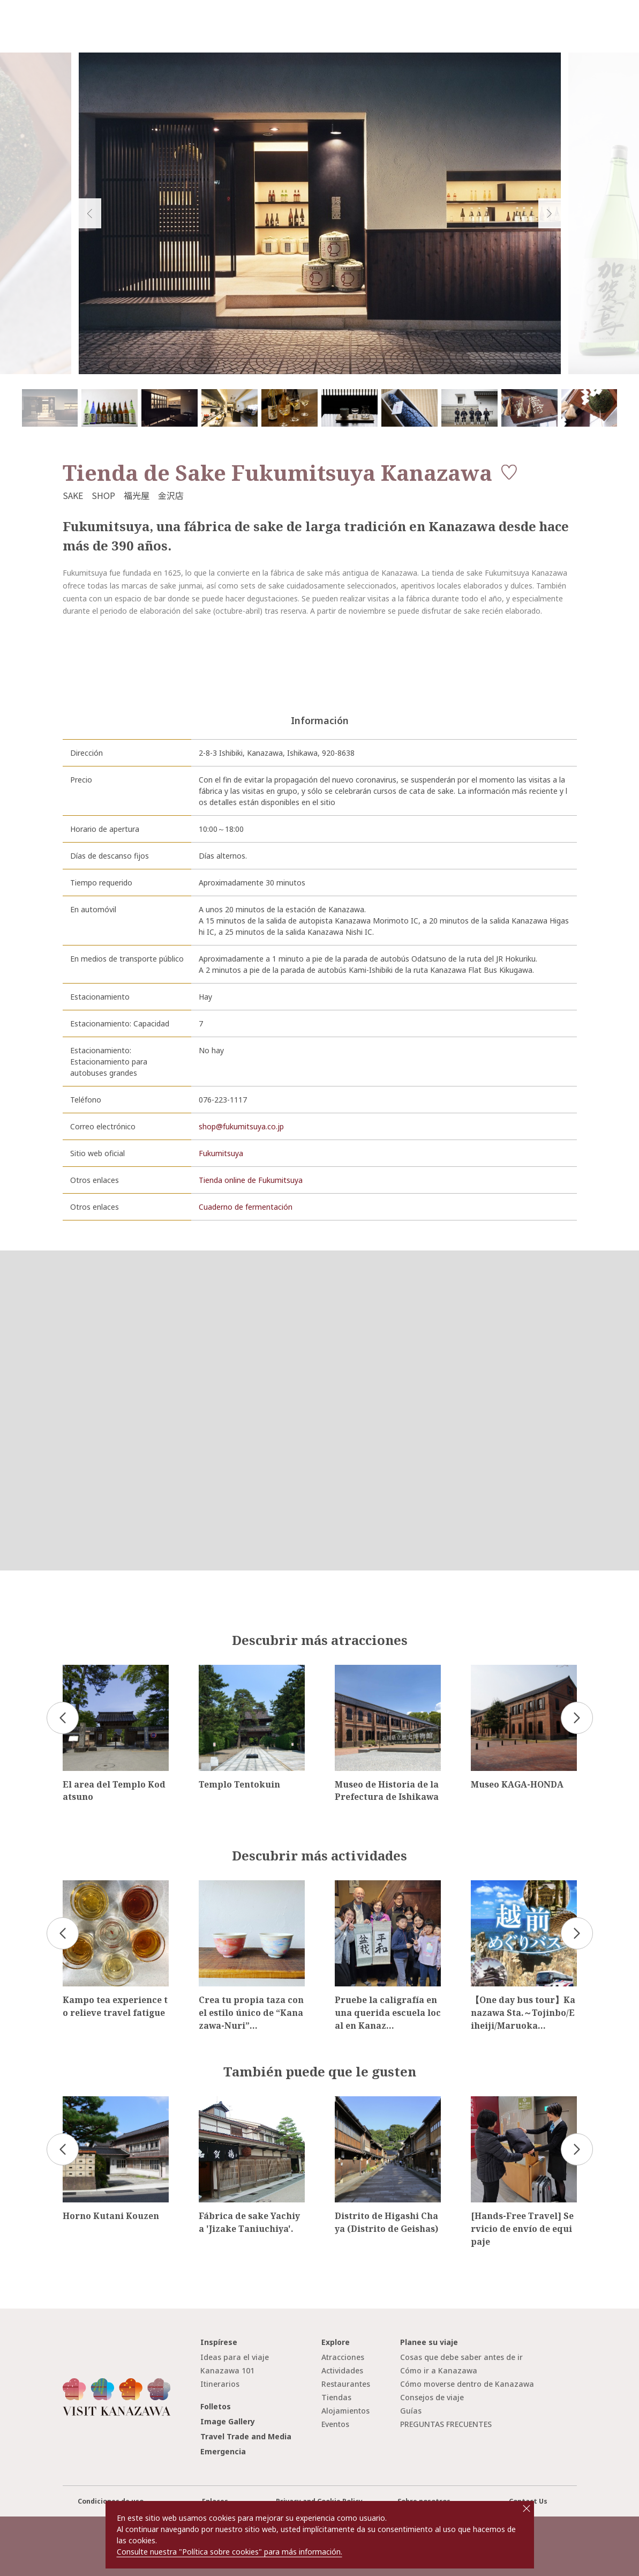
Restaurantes (345, 2384)
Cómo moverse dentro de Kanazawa (467, 2384)
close (526, 2508)
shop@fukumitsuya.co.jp (241, 1126)
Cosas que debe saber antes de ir (461, 2357)
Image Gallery (227, 2421)
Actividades (342, 2370)
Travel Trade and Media (245, 2436)
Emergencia (223, 2451)
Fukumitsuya (221, 1153)
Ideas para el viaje (234, 2357)
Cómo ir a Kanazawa (438, 2370)
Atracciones (342, 2357)
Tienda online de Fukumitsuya (251, 1180)
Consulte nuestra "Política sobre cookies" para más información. (229, 2552)
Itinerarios (219, 2384)
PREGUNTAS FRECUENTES (446, 2424)
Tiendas (336, 2397)
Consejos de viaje (432, 2397)
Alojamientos (345, 2411)
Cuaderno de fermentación (245, 1207)
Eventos (335, 2424)
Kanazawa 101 (227, 2370)
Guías (411, 2411)
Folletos (215, 2406)
